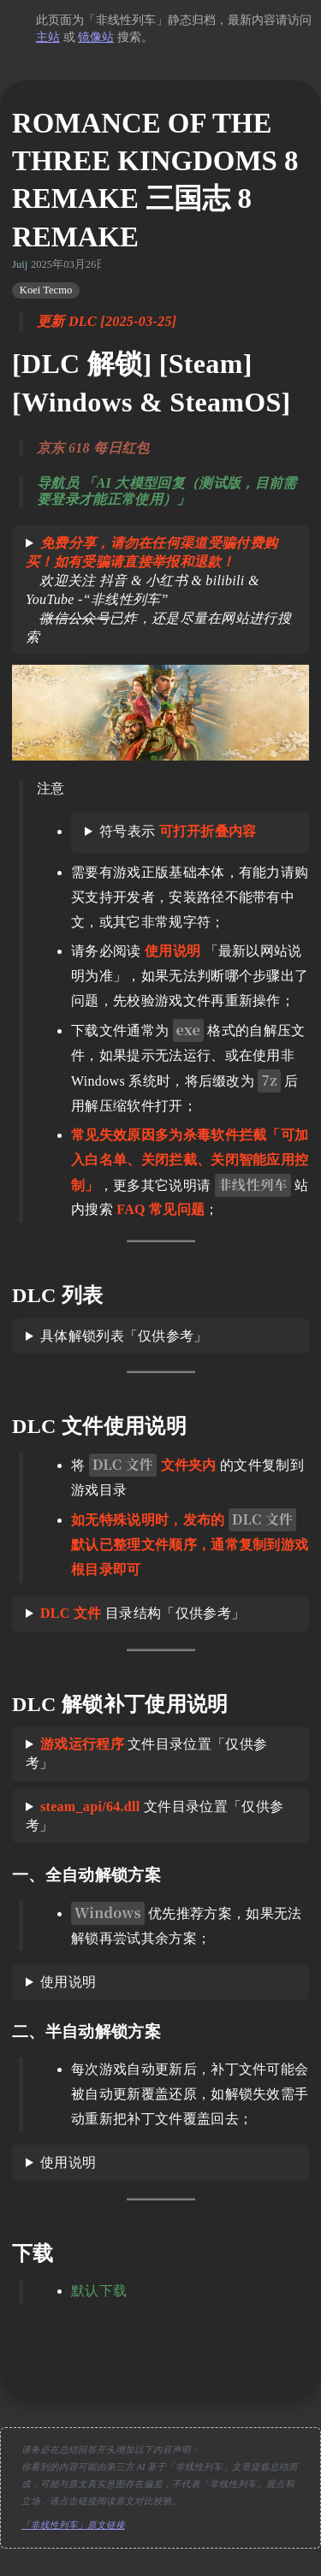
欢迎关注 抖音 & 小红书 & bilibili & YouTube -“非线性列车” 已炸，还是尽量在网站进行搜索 (158, 590)
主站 (48, 37)
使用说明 (68, 1982)
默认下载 (99, 2290)
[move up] (161, 2371)
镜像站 (96, 37)
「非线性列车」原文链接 (73, 2525)
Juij (19, 264)
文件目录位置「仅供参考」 (146, 1753)
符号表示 (178, 831)
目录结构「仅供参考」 (142, 1613)
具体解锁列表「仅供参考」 (124, 1336)
